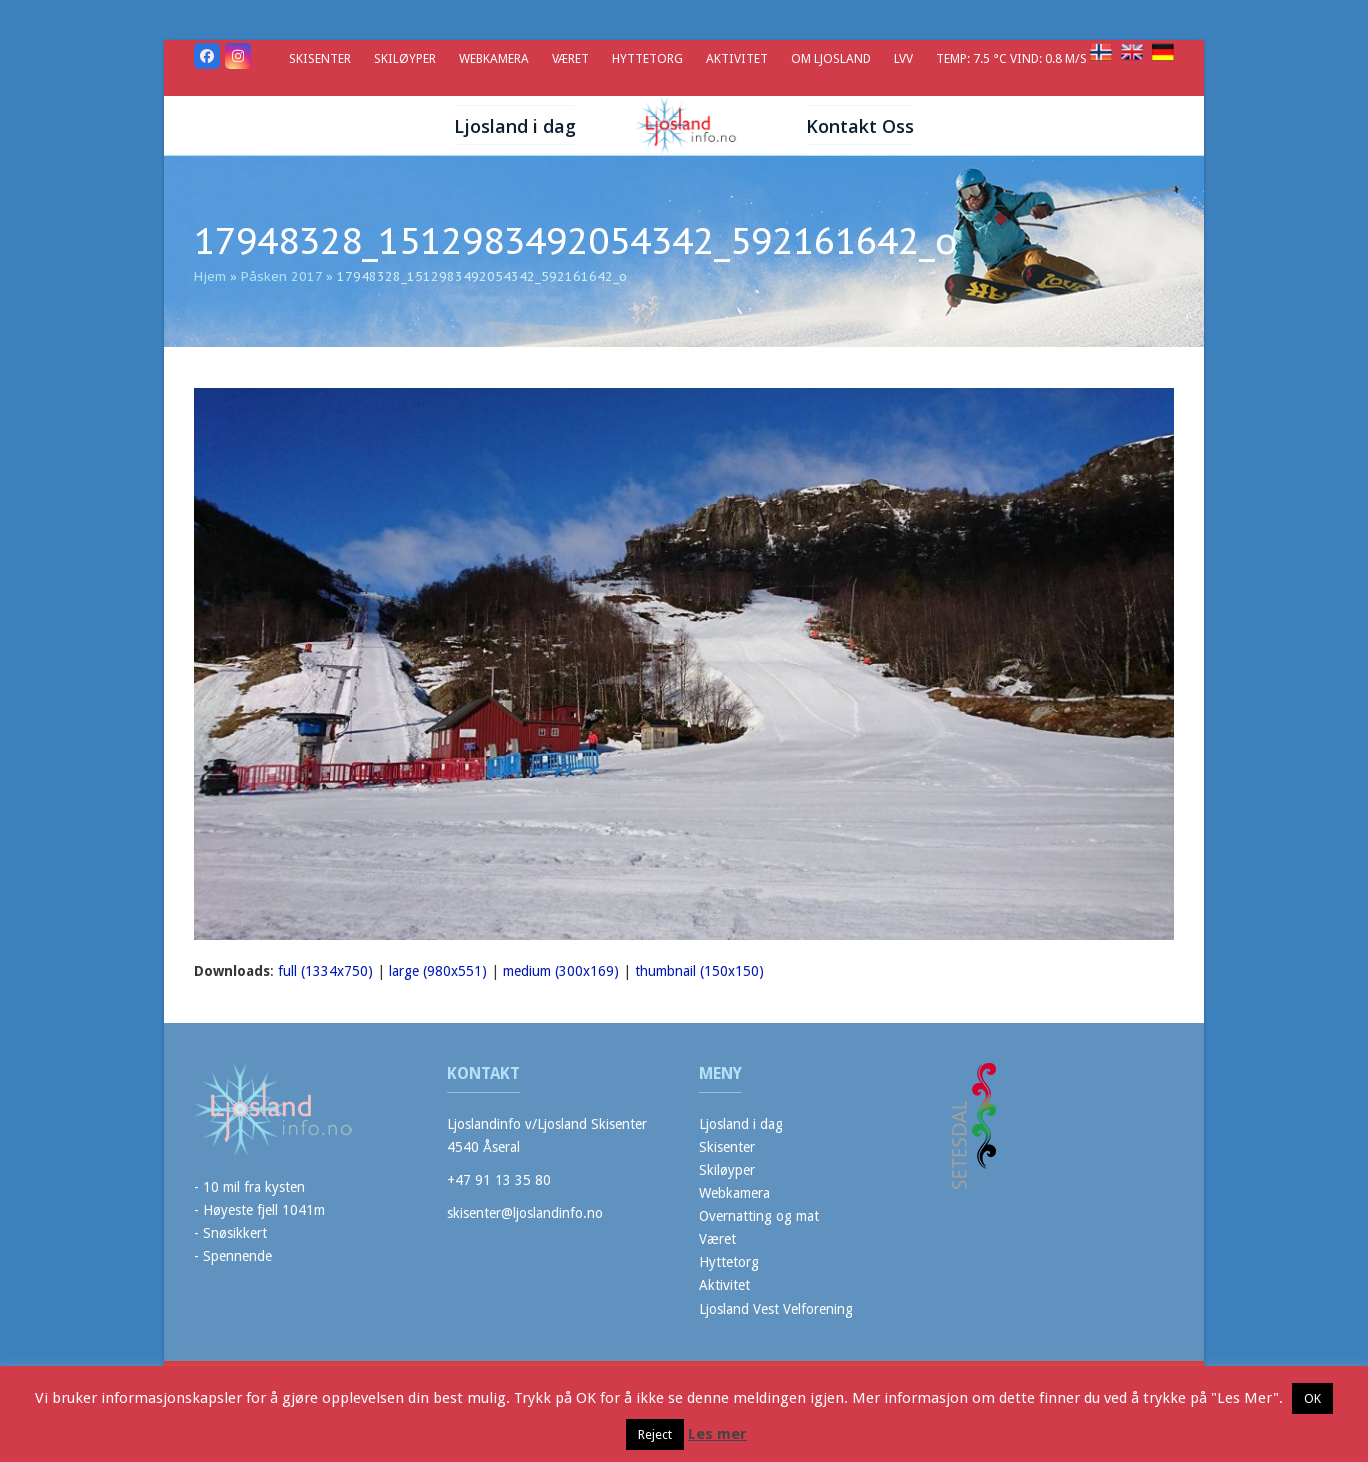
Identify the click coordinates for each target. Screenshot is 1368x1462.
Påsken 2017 (281, 276)
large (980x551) (438, 971)
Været (717, 1239)
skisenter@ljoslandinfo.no (525, 1213)
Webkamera (734, 1193)
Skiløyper (727, 1170)
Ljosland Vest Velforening (776, 1309)
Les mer (717, 1434)
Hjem (210, 276)
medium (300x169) (561, 971)
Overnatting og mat (759, 1216)
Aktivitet (724, 1285)
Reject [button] (655, 1434)
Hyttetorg (729, 1262)
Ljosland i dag (741, 1124)
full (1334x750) (325, 971)
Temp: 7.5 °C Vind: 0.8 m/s (1013, 58)
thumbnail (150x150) (699, 971)
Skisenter (727, 1147)
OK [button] (1312, 1398)
